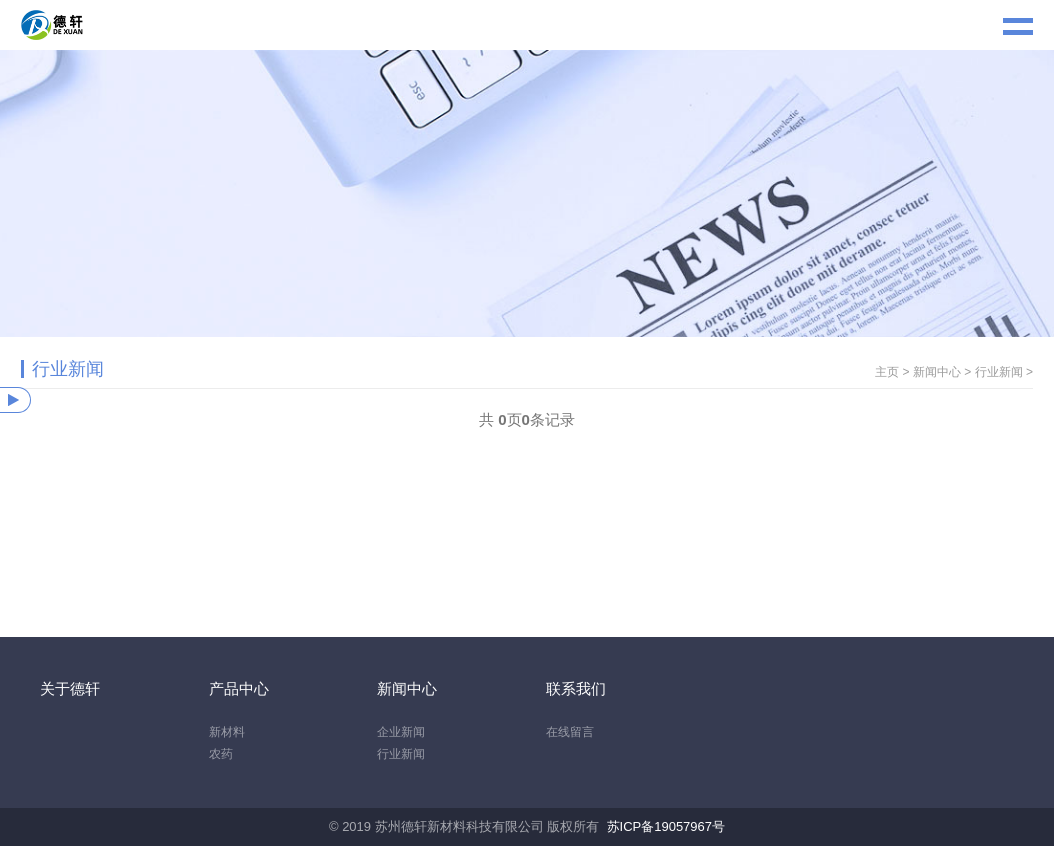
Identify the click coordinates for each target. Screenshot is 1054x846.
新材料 (227, 732)
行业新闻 (999, 372)
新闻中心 (937, 372)
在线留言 (570, 732)
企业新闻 (401, 732)
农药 (221, 754)
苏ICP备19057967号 (666, 826)
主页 (887, 372)
